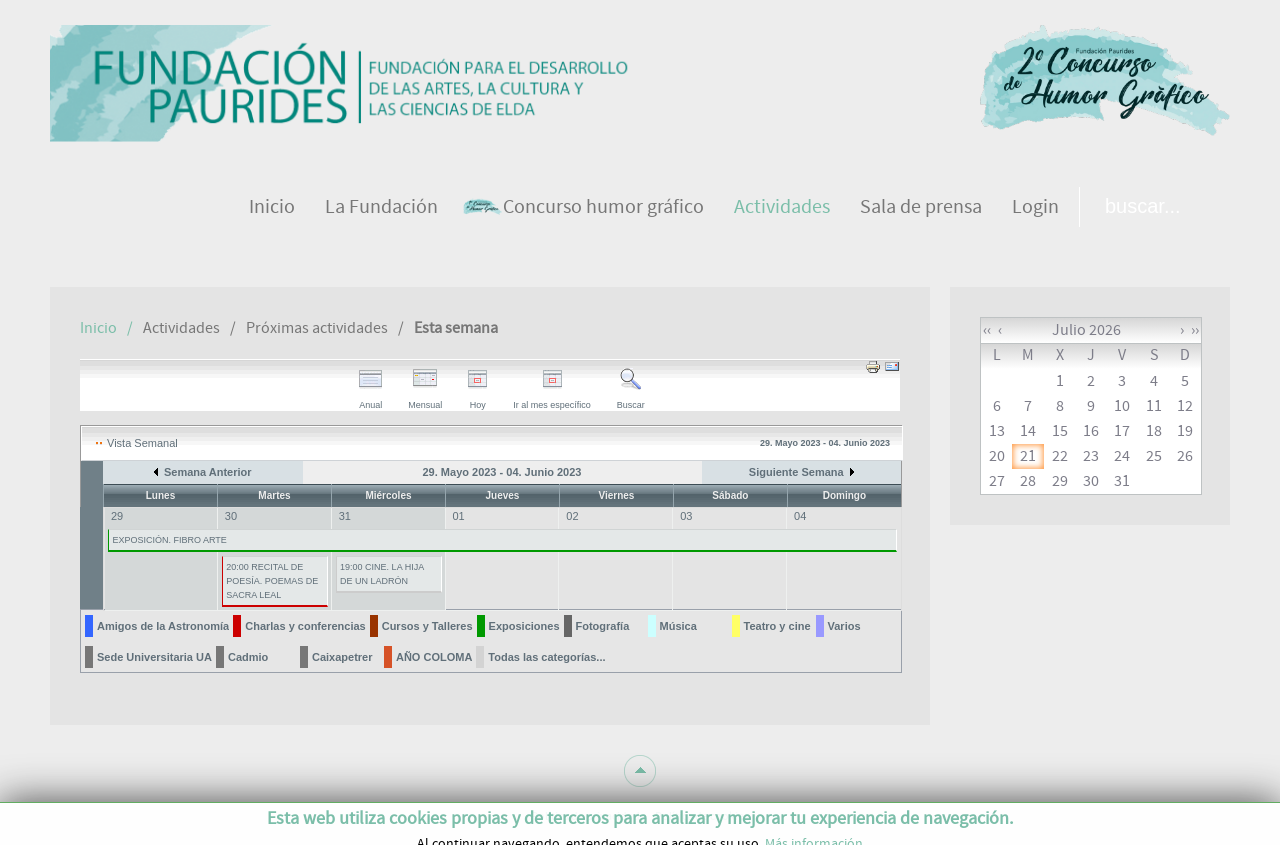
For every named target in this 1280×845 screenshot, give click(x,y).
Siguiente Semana (796, 472)
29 (117, 516)
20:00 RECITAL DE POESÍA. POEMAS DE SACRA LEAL (272, 581)
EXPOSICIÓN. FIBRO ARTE (169, 540)
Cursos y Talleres (427, 626)
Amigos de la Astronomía (163, 626)
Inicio (98, 328)
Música (678, 626)
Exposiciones (524, 626)
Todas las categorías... (546, 657)
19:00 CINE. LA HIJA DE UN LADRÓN (382, 574)
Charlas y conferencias (305, 626)
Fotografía (603, 626)
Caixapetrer (342, 657)
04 (800, 516)
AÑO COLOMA (434, 657)
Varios (844, 626)
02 (572, 516)
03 (686, 516)
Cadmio (248, 657)
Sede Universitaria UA (154, 657)
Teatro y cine (777, 626)
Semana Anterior (208, 472)
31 (345, 516)
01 (459, 516)
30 (231, 516)
